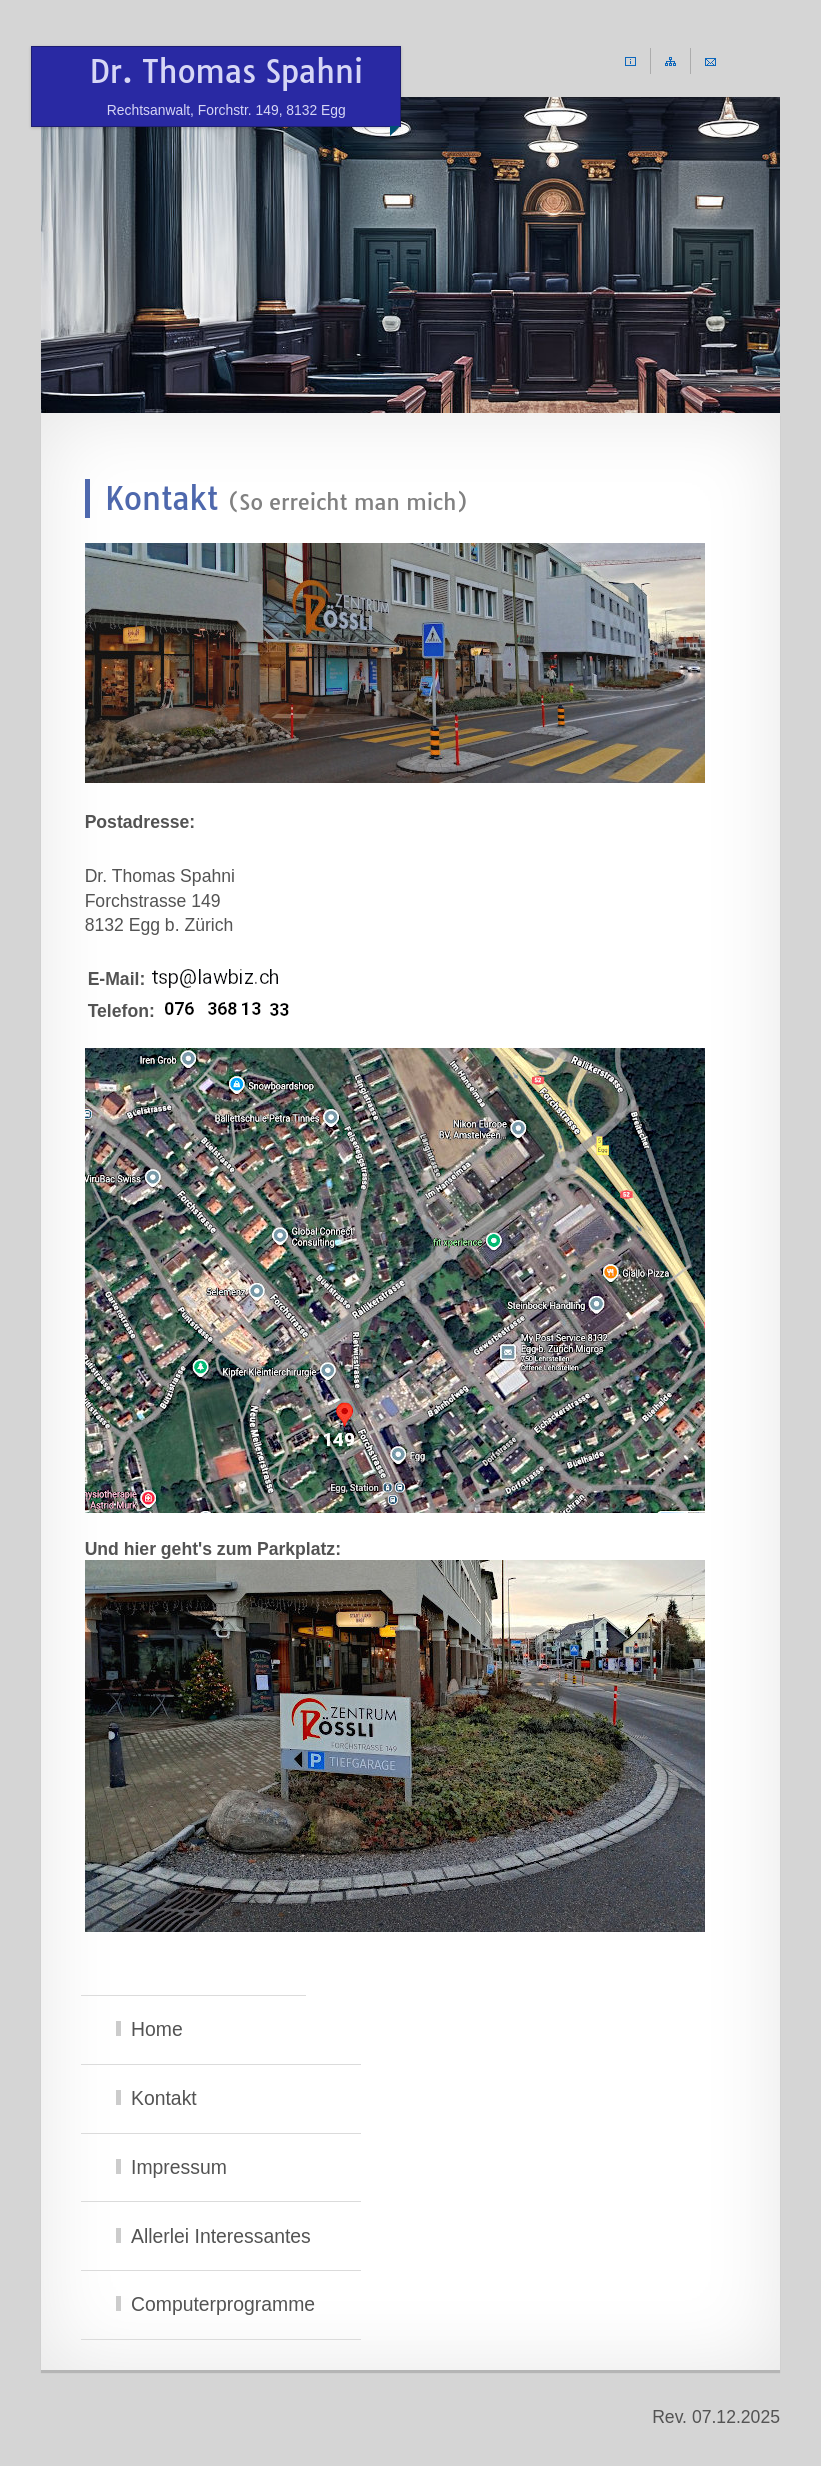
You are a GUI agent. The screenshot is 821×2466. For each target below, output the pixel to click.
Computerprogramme (223, 2304)
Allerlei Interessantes (221, 2236)
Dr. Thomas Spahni (226, 86)
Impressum (179, 2167)
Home (157, 2029)
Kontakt (164, 2098)
